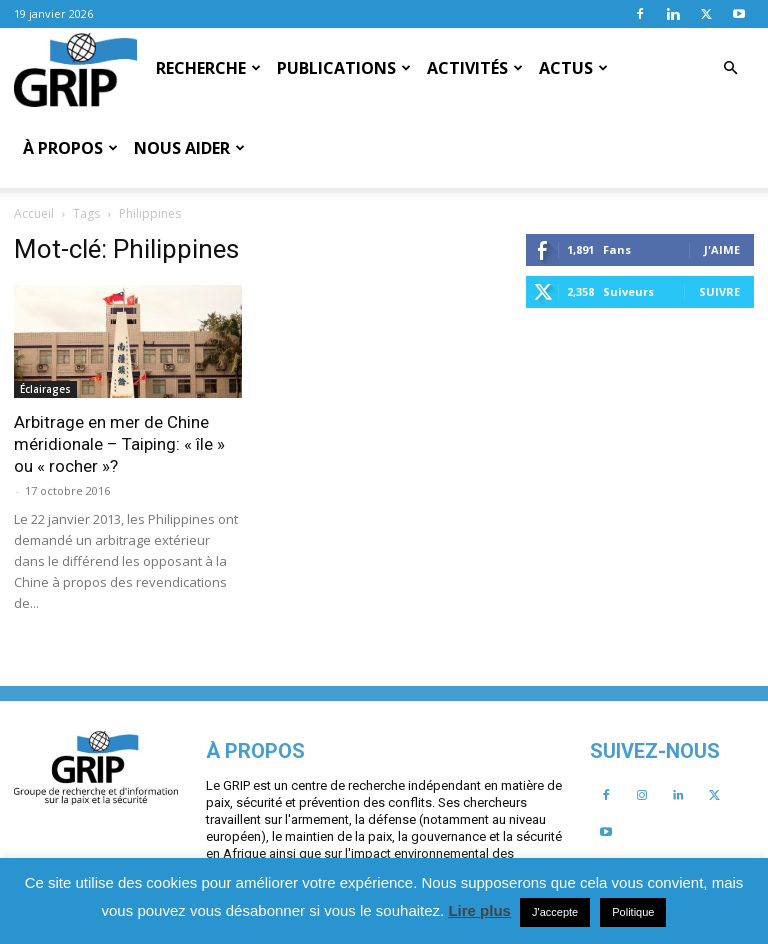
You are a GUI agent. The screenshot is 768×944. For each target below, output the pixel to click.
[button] (730, 68)
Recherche (208, 68)
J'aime (722, 249)
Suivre (719, 291)
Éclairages (45, 389)
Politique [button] (633, 912)
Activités (475, 68)
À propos (70, 148)
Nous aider (189, 148)
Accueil (34, 213)
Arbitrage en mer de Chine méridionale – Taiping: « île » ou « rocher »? (119, 444)
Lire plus (479, 910)
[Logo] (75, 69)
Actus (573, 68)
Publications (344, 68)
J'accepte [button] (555, 912)
